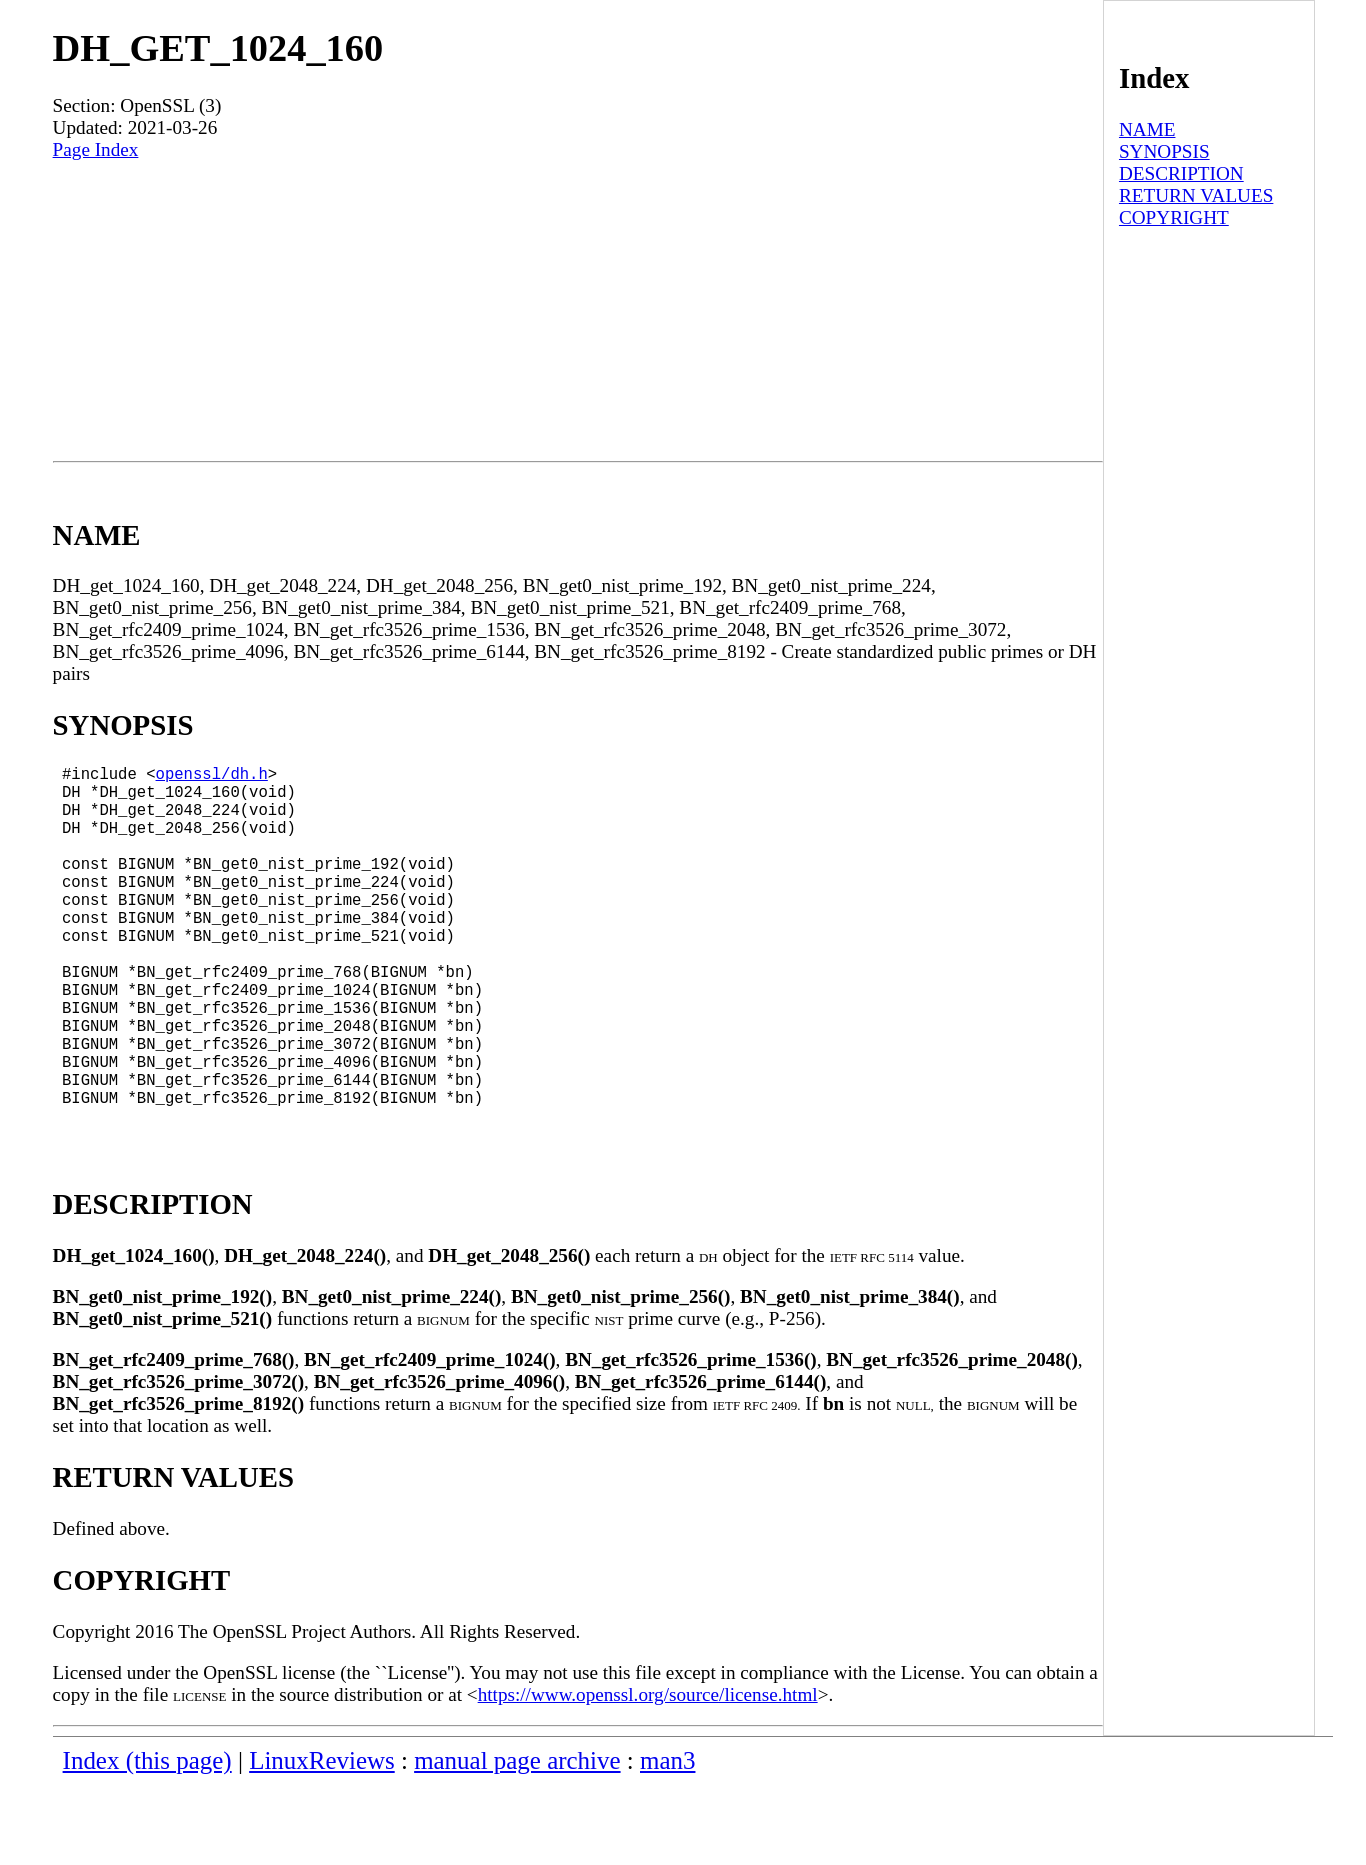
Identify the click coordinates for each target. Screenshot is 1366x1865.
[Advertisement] (578, 311)
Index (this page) (147, 1840)
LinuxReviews (322, 1840)
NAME (1147, 129)
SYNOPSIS (1164, 151)
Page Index (96, 149)
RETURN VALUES (1196, 195)
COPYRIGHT (1174, 217)
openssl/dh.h (212, 777)
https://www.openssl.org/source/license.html (648, 1774)
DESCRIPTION (1181, 173)
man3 (667, 1840)
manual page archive (517, 1840)
